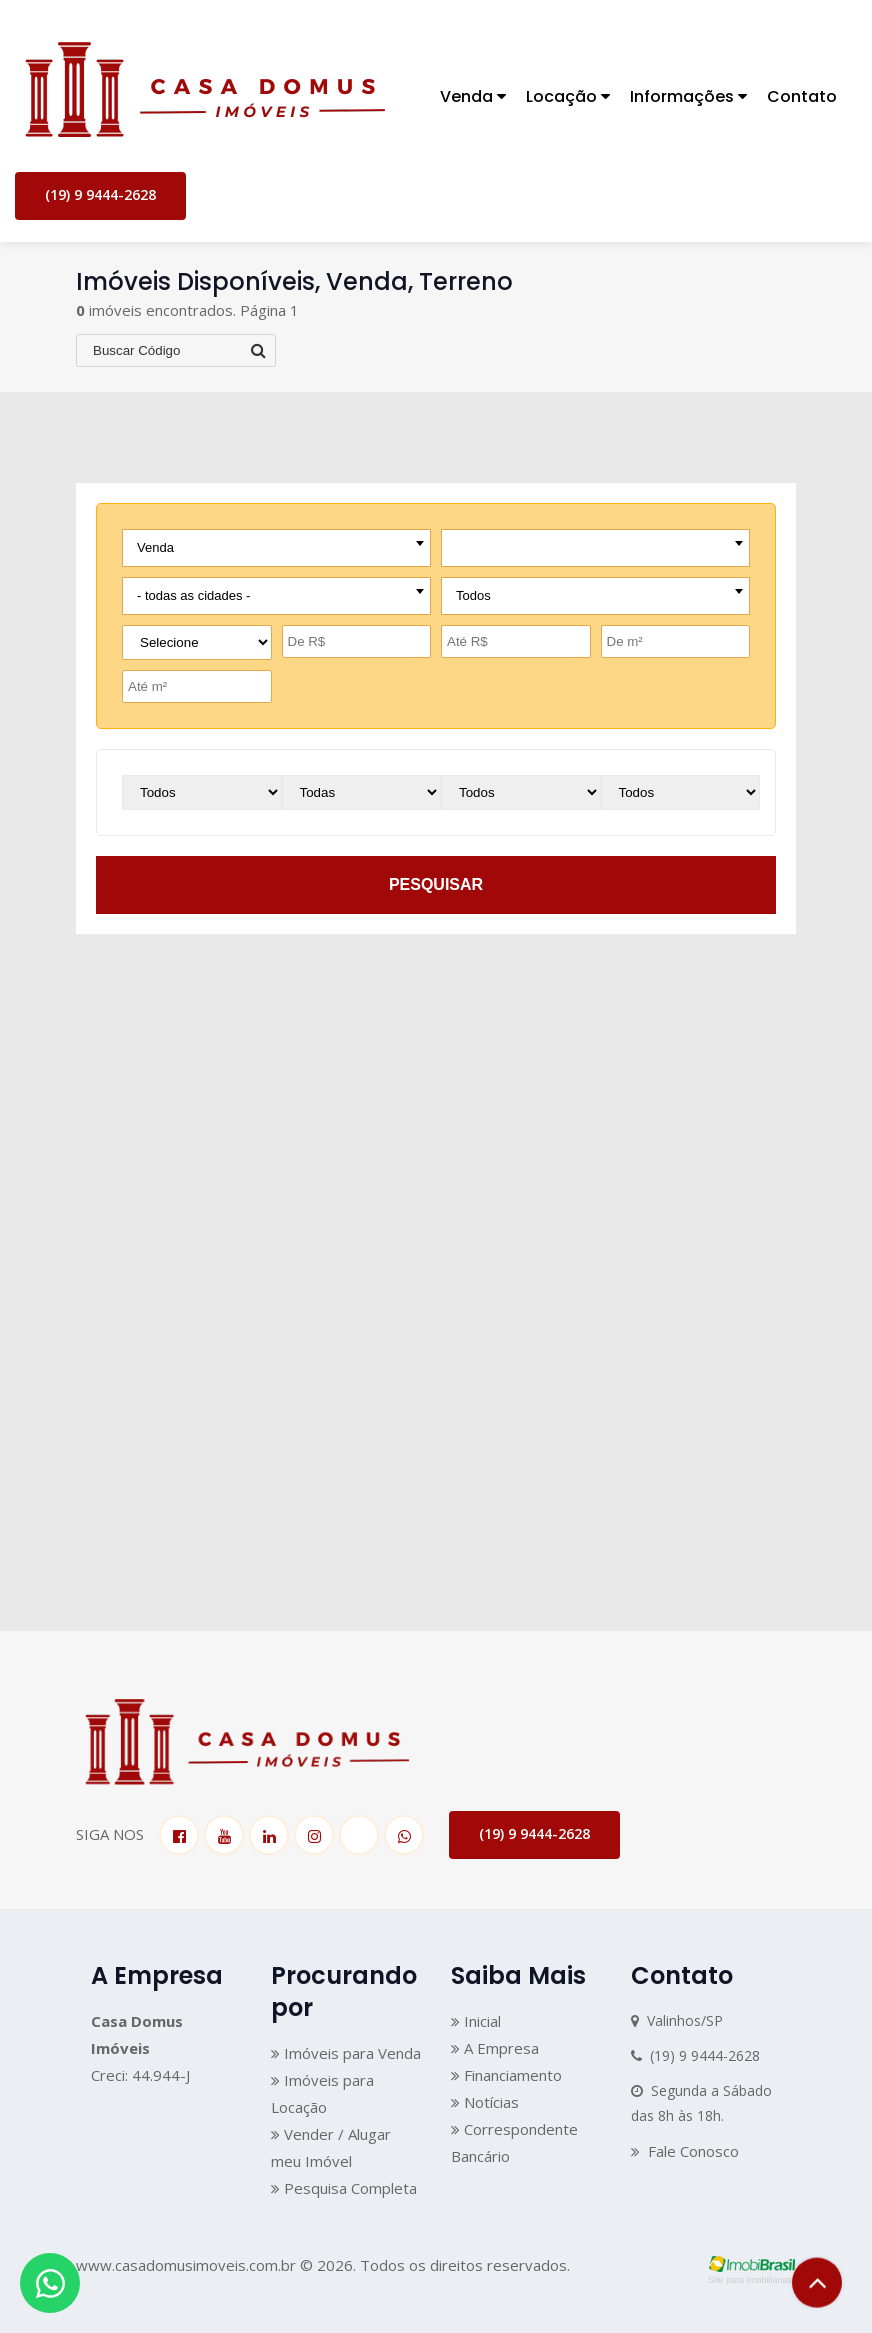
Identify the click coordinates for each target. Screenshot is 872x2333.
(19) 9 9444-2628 (100, 194)
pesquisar (436, 884)
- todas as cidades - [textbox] (193, 595)
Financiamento (506, 2075)
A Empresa (495, 2048)
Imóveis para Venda (346, 2053)
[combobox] (276, 548)
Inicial (476, 2021)
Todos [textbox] (473, 595)
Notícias (485, 2102)
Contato (802, 96)
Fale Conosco (685, 2151)
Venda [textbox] (155, 547)
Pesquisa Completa (344, 2188)
